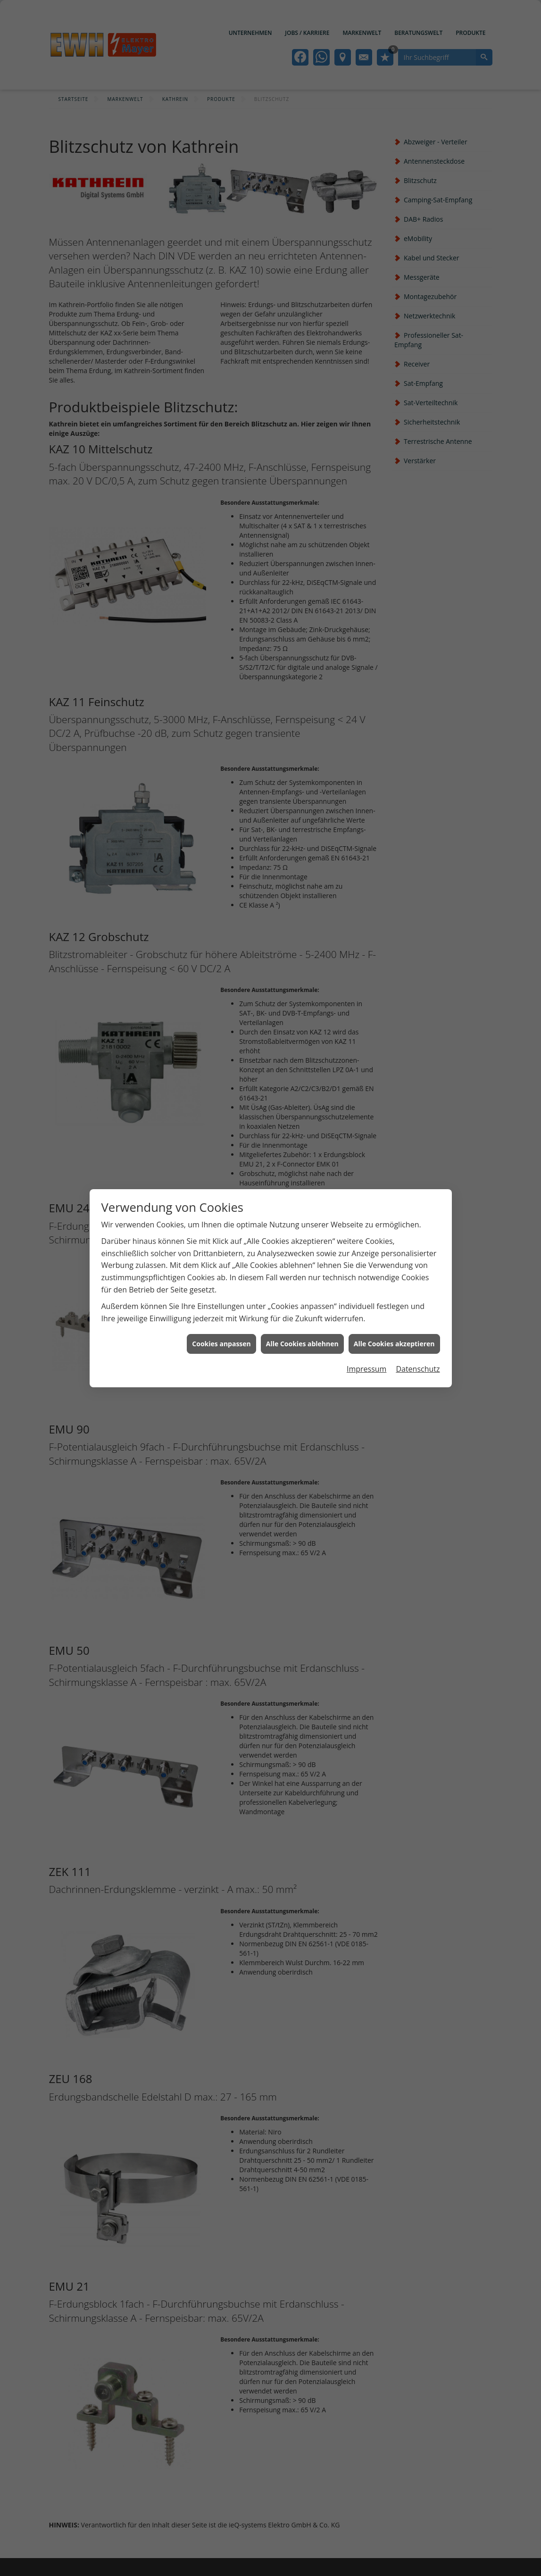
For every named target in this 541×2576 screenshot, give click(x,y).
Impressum (366, 1285)
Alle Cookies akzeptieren (394, 1259)
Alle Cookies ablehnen (302, 1259)
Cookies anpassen (221, 1259)
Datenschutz (418, 1285)
